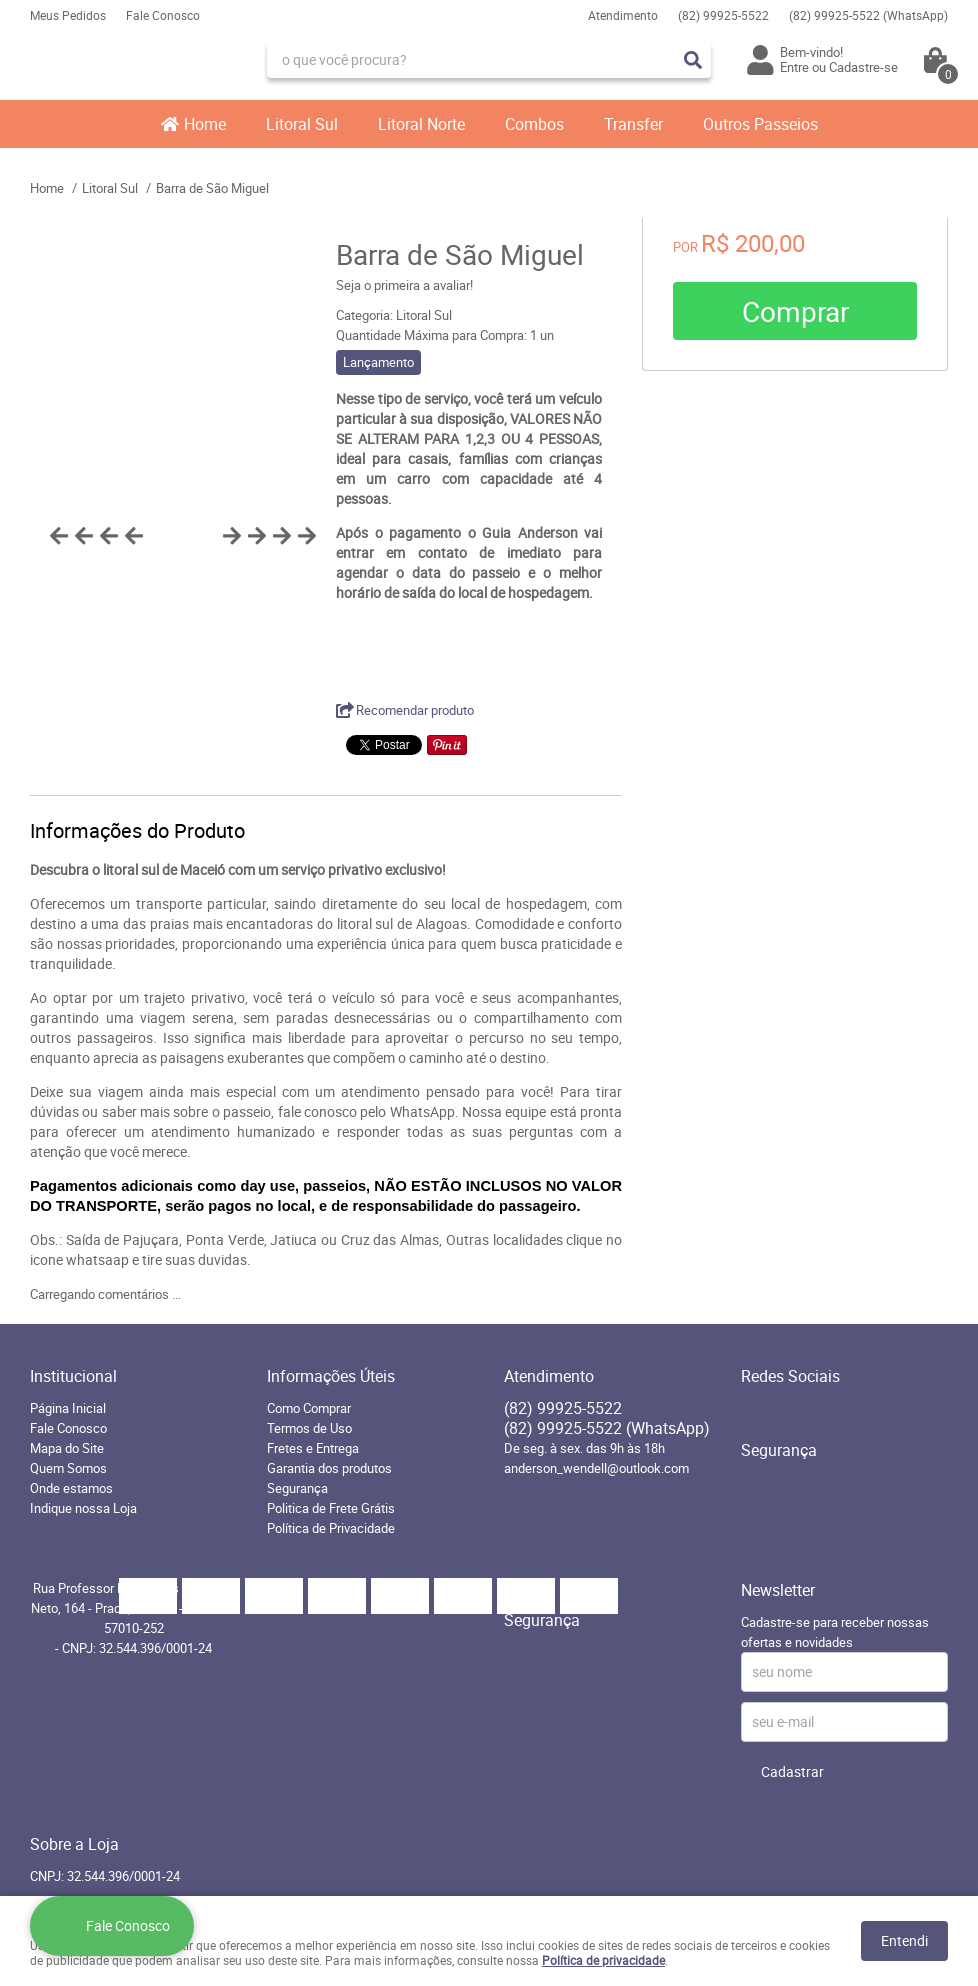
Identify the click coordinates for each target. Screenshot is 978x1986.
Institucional (73, 1376)
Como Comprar (309, 1408)
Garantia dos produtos (329, 1468)
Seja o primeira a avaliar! (404, 285)
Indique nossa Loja (83, 1508)
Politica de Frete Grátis (331, 1508)
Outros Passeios (760, 124)
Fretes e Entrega (313, 1448)
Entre (794, 67)
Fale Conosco (163, 15)
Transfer (633, 124)
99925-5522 (723, 15)
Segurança (297, 1488)
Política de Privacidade (331, 1528)
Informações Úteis (331, 1376)
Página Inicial (68, 1408)
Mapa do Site (67, 1448)
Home (205, 124)
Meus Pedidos (68, 15)
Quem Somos (68, 1468)
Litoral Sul (302, 124)
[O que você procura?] (693, 60)
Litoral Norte (421, 124)
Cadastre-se (863, 67)
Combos (534, 124)
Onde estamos (71, 1488)
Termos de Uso (309, 1428)
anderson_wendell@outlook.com (596, 1468)
